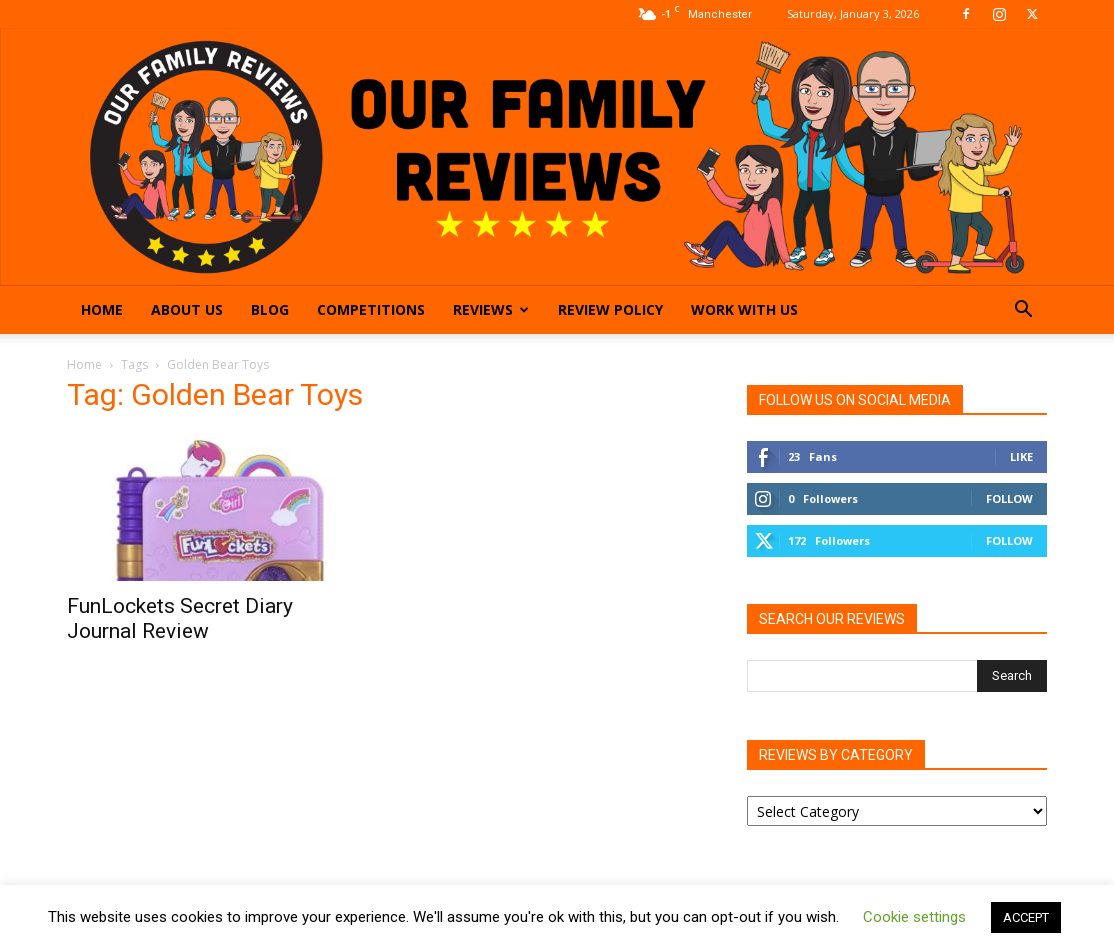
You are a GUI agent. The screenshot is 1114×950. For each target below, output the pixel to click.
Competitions (371, 309)
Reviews (491, 309)
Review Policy (610, 309)
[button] (1023, 311)
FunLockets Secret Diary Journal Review (180, 618)
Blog (270, 309)
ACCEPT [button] (1026, 917)
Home (102, 309)
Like (1021, 456)
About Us (187, 309)
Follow (1009, 498)
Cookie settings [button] (914, 917)
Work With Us (744, 309)
